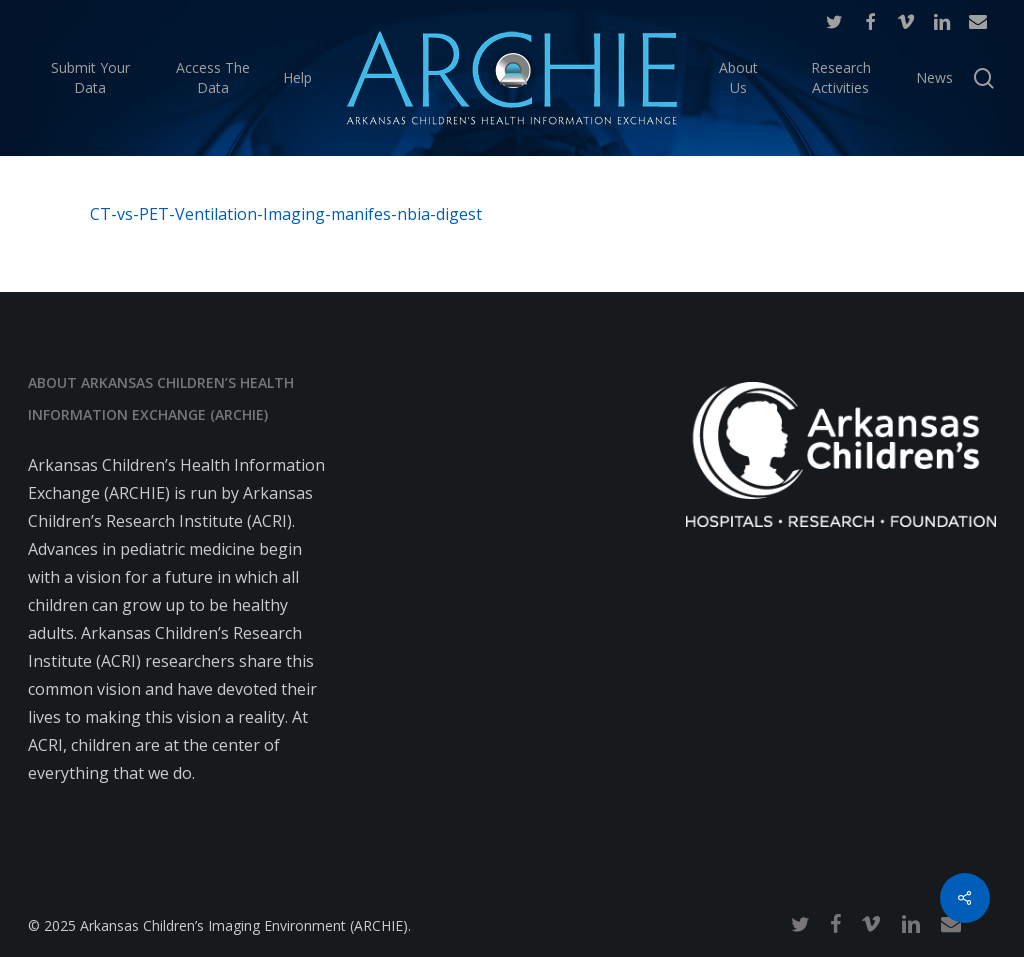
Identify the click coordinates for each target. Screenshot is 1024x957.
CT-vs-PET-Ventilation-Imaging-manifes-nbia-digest (286, 214)
